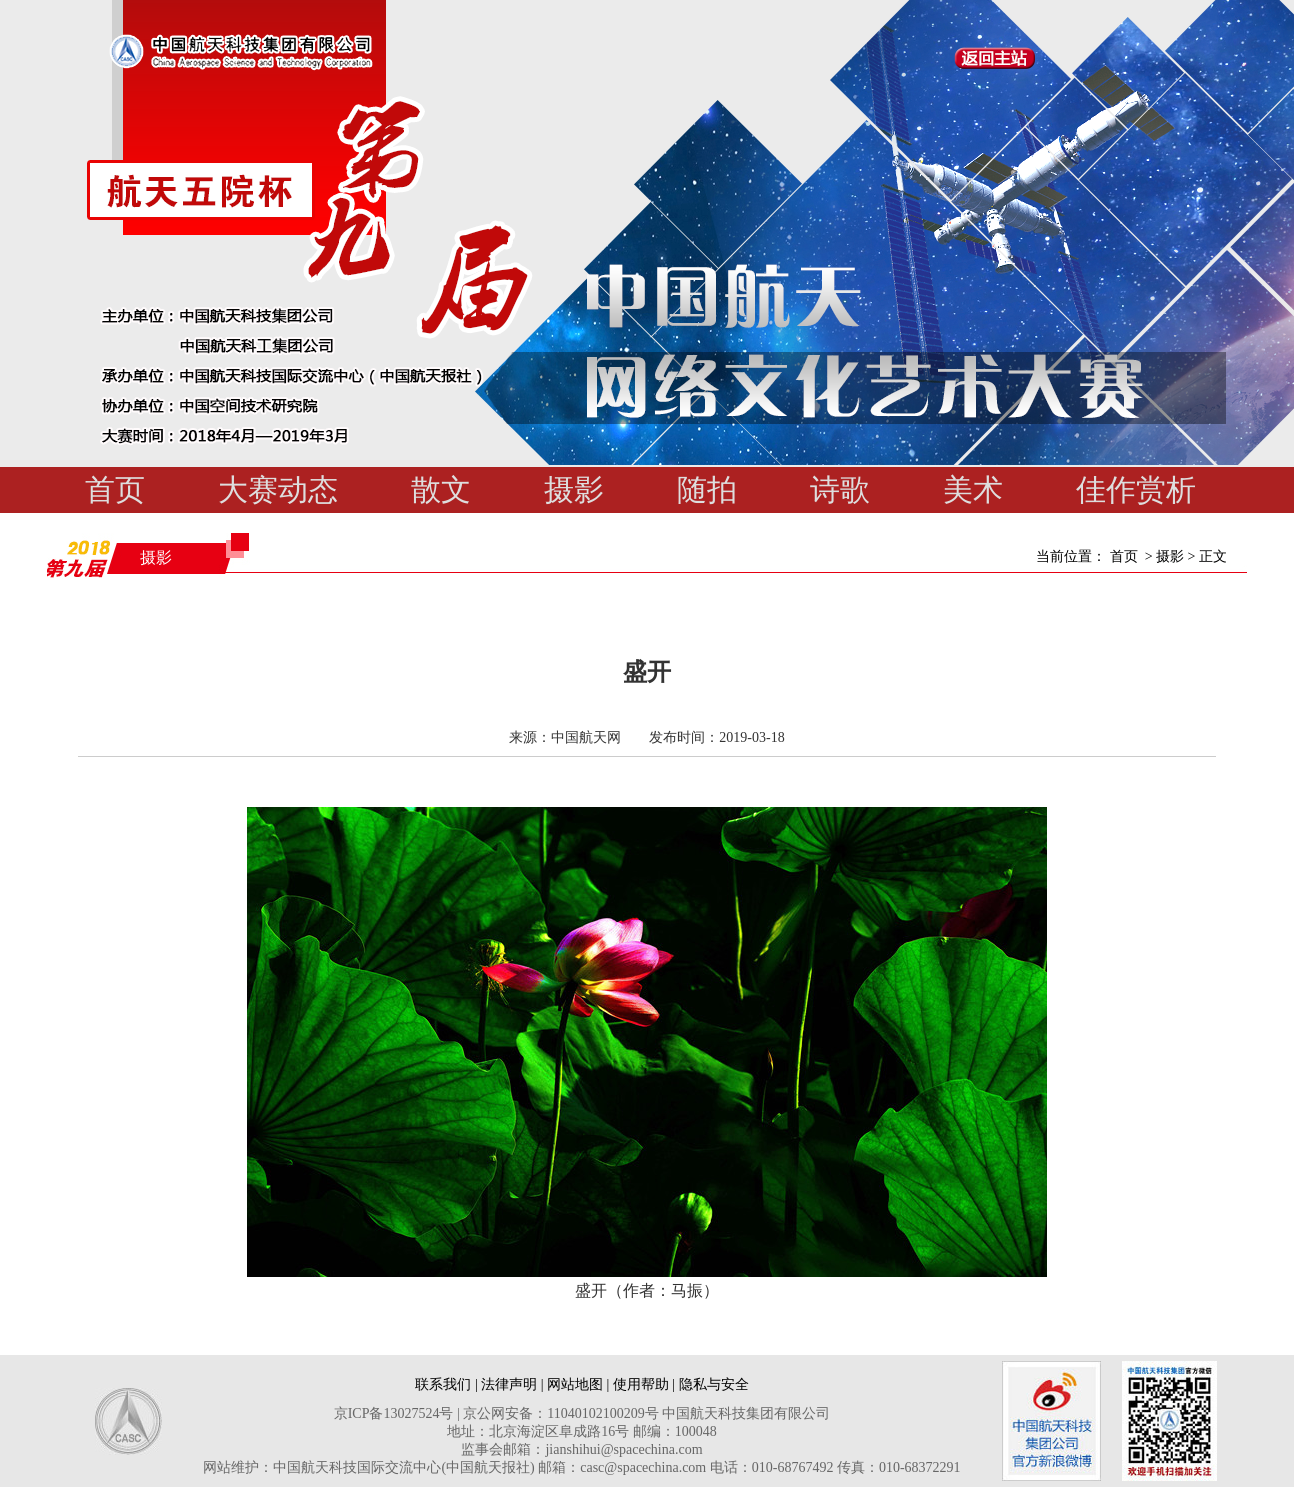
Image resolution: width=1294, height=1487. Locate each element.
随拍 (707, 489)
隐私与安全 (714, 1384)
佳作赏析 (1136, 489)
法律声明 (509, 1384)
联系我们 (443, 1384)
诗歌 (840, 489)
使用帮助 (641, 1384)
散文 (441, 489)
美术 (973, 489)
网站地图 (575, 1384)
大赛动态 (278, 489)
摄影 (574, 489)
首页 (115, 489)
